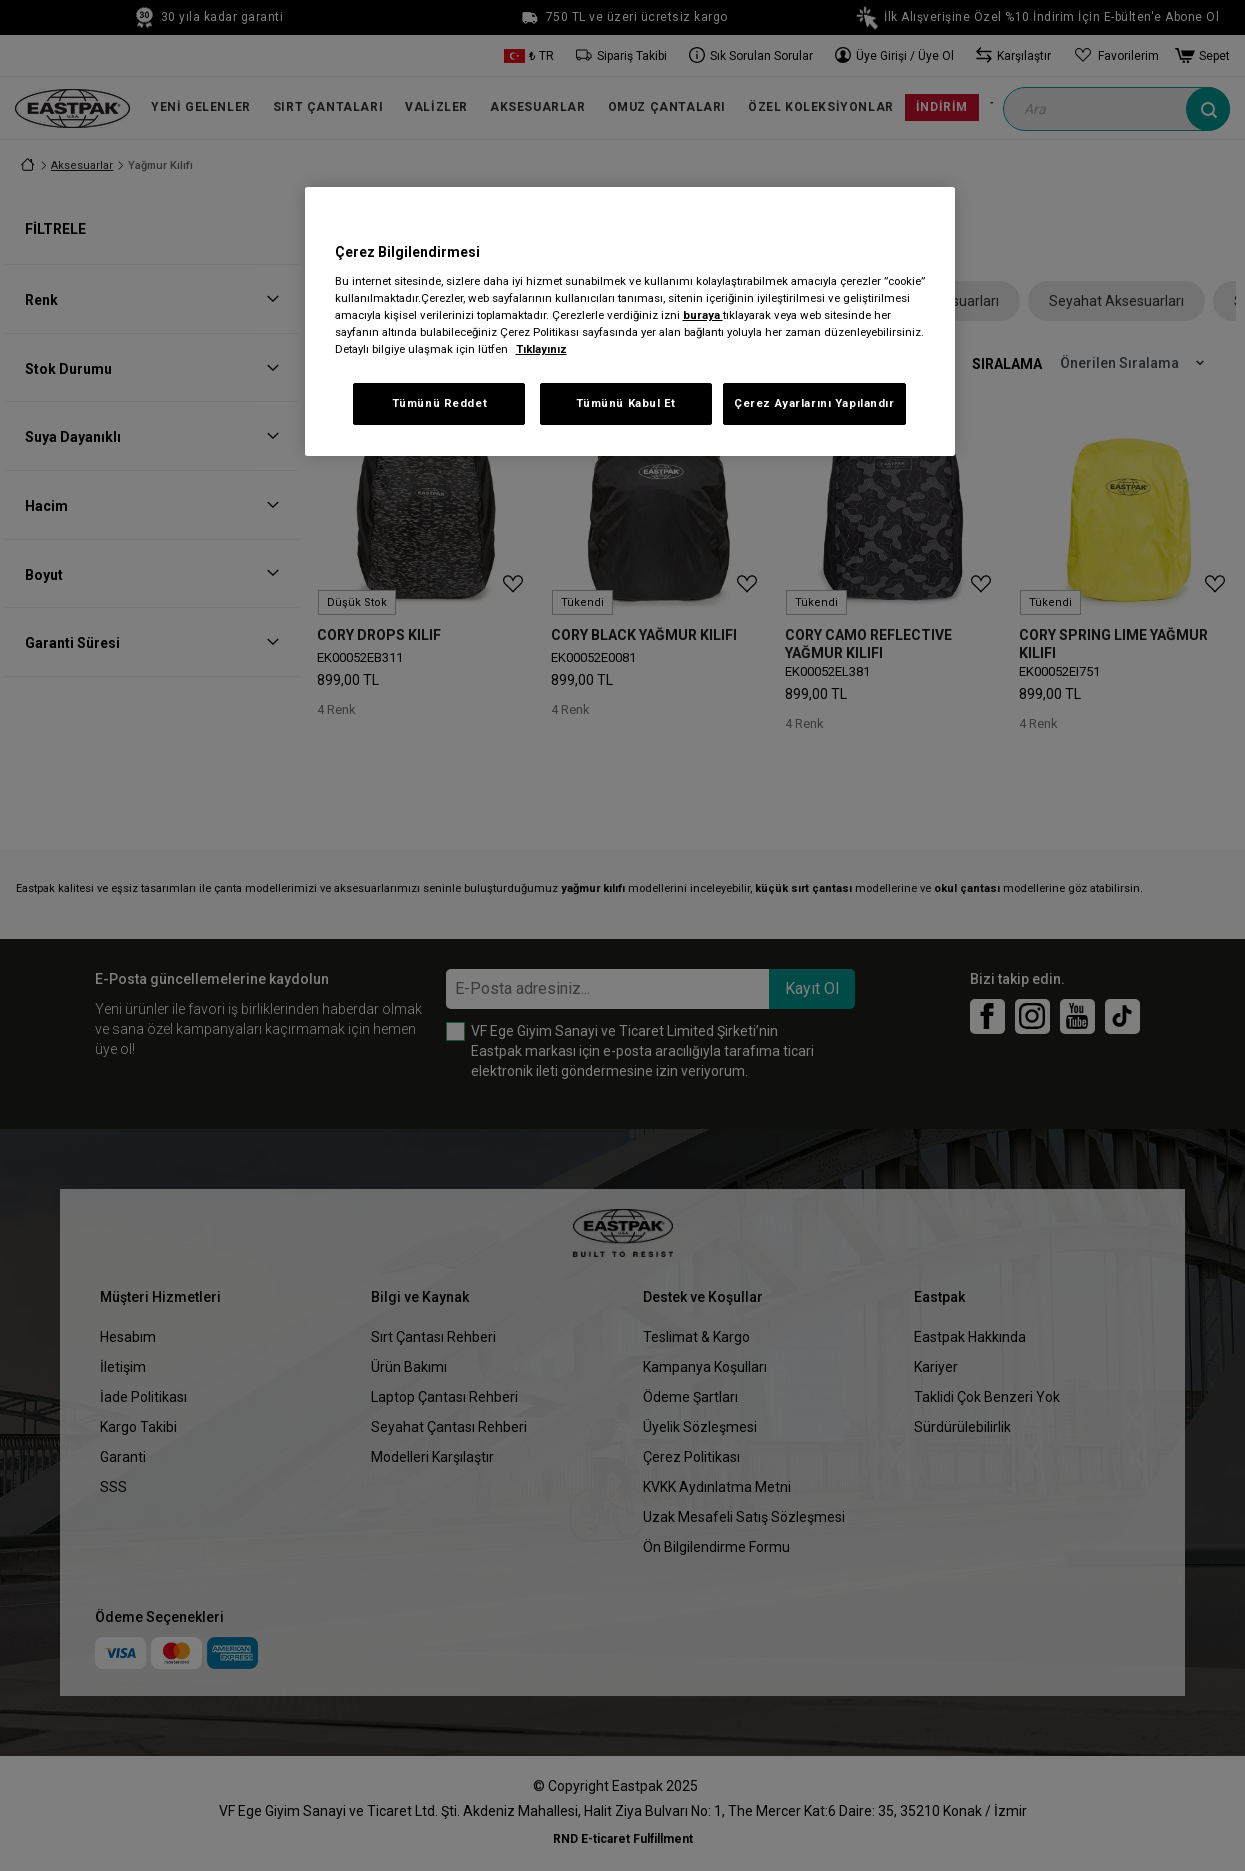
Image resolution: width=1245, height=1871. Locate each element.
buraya (703, 315)
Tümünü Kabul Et (626, 403)
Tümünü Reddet (439, 403)
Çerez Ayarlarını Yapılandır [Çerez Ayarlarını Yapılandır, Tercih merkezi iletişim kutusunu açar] (814, 403)
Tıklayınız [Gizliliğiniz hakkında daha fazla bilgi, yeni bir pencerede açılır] (541, 349)
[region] (630, 321)
